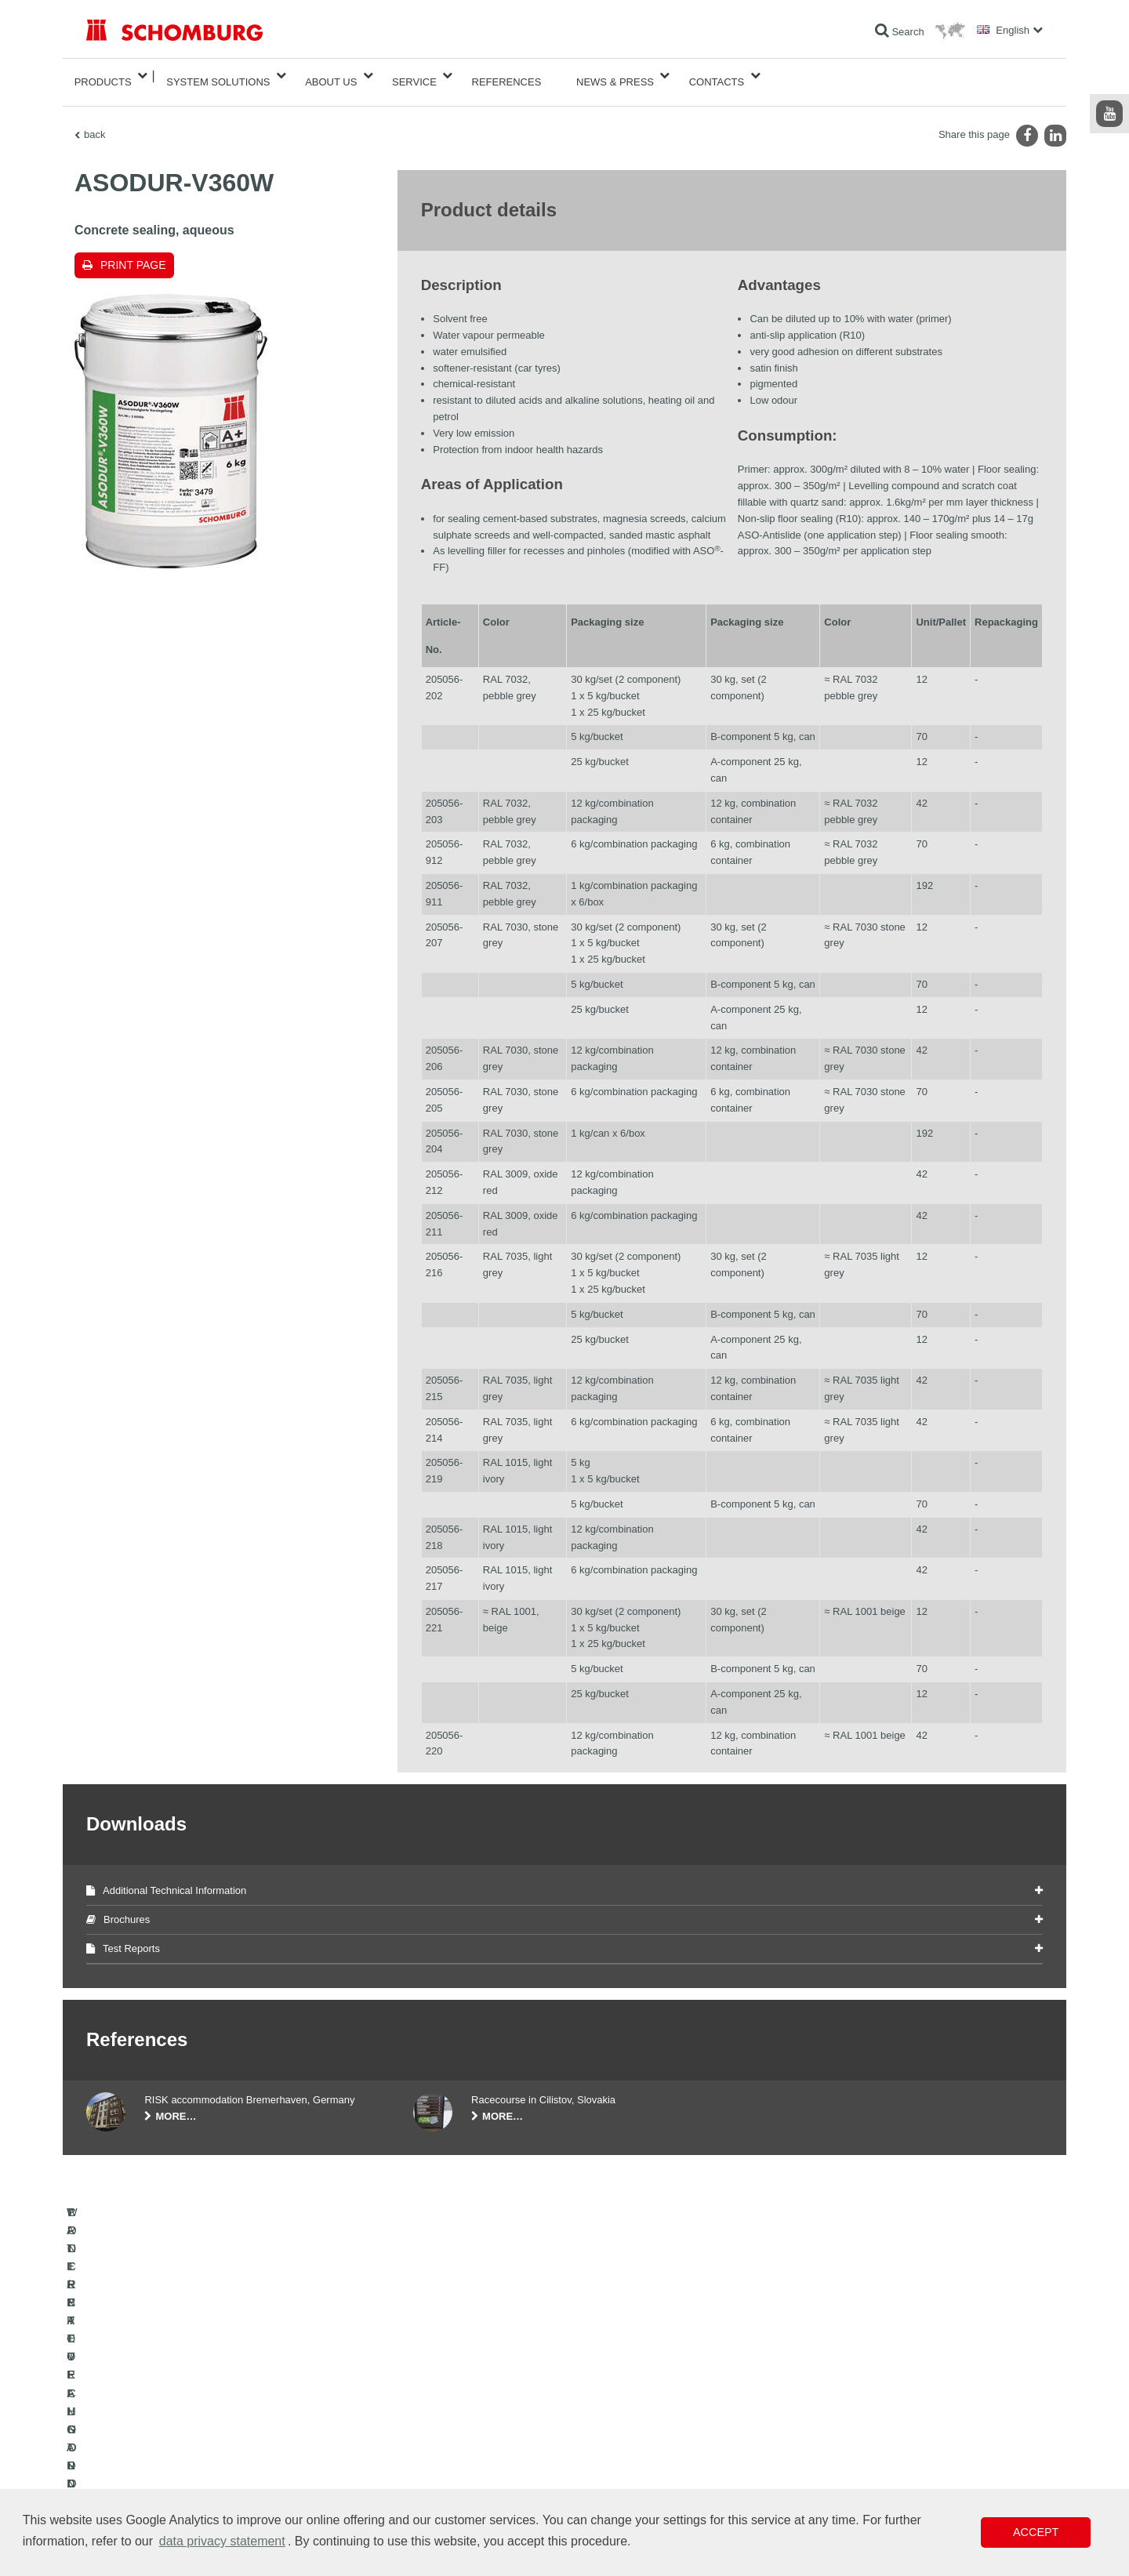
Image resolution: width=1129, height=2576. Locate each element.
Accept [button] (1035, 2532)
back (94, 122)
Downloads (436, 2438)
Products (103, 76)
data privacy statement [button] (222, 2541)
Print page (133, 252)
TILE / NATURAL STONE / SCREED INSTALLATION (196, 2438)
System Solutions (218, 76)
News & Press (615, 76)
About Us (331, 76)
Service (414, 76)
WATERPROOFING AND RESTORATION (173, 2415)
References (507, 76)
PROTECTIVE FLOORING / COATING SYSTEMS (191, 2462)
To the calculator (447, 2415)
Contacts (717, 76)
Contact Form (441, 2462)
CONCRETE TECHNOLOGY (146, 2485)
